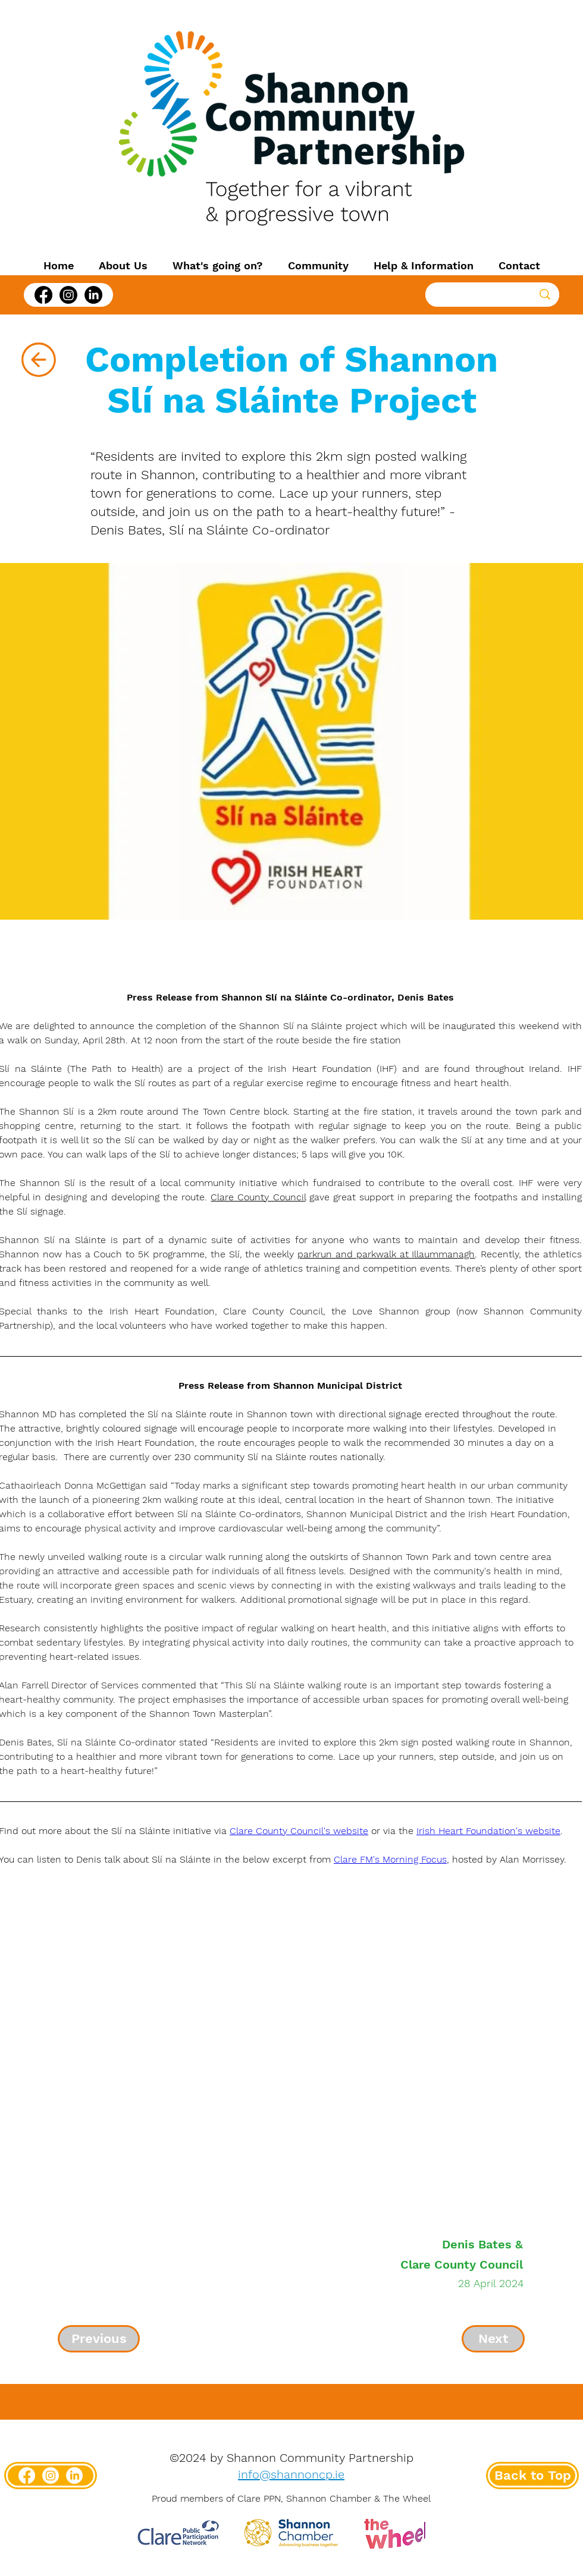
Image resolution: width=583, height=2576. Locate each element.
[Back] (38, 359)
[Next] (493, 2339)
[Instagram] (68, 295)
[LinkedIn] (93, 295)
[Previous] (98, 2339)
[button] (123, 266)
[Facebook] (43, 295)
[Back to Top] (532, 2475)
